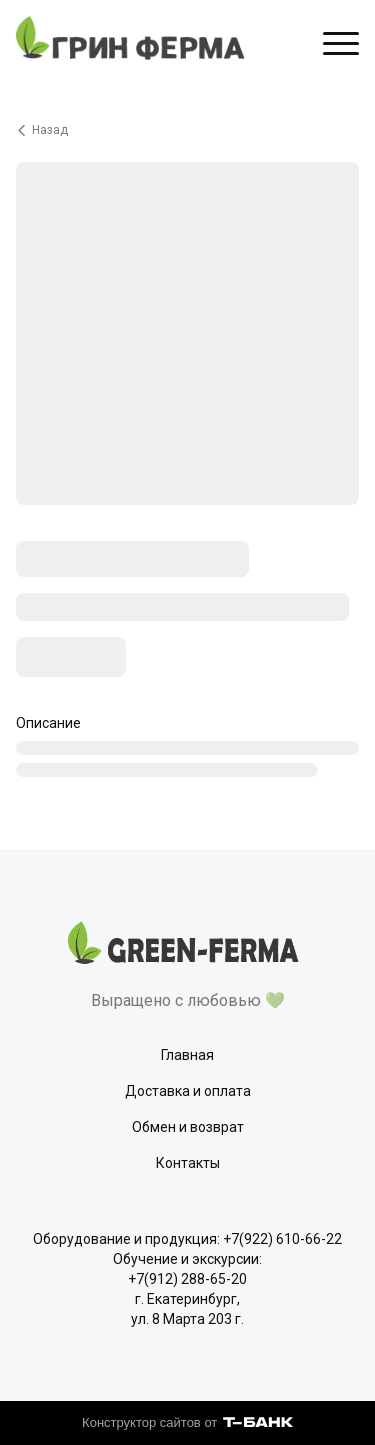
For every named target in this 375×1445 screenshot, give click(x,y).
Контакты (188, 1163)
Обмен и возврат (188, 1127)
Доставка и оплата (188, 1091)
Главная (187, 1055)
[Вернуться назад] (187, 130)
